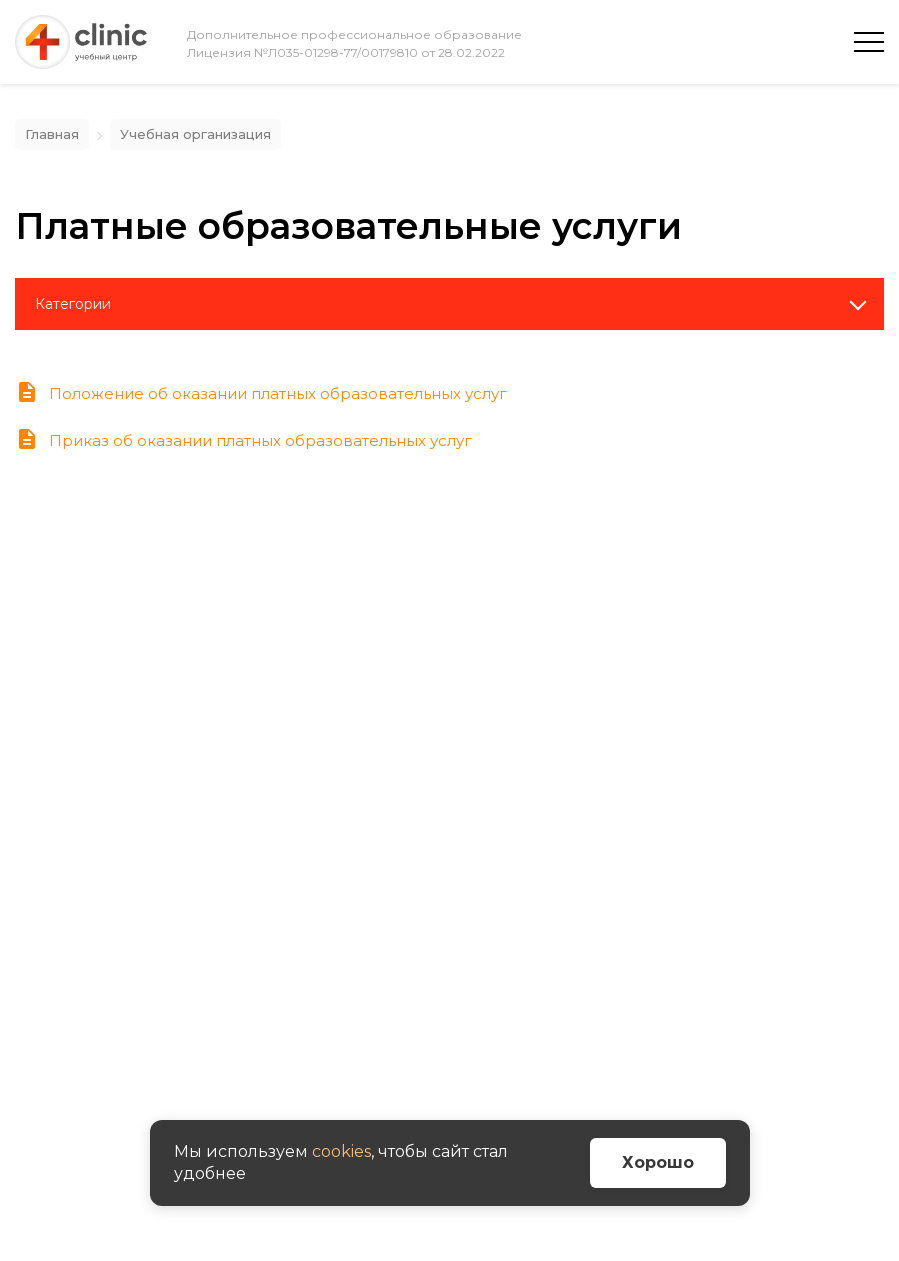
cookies (341, 1151)
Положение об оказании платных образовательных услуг (261, 393)
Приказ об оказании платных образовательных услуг (243, 440)
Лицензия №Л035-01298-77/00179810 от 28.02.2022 (346, 52)
